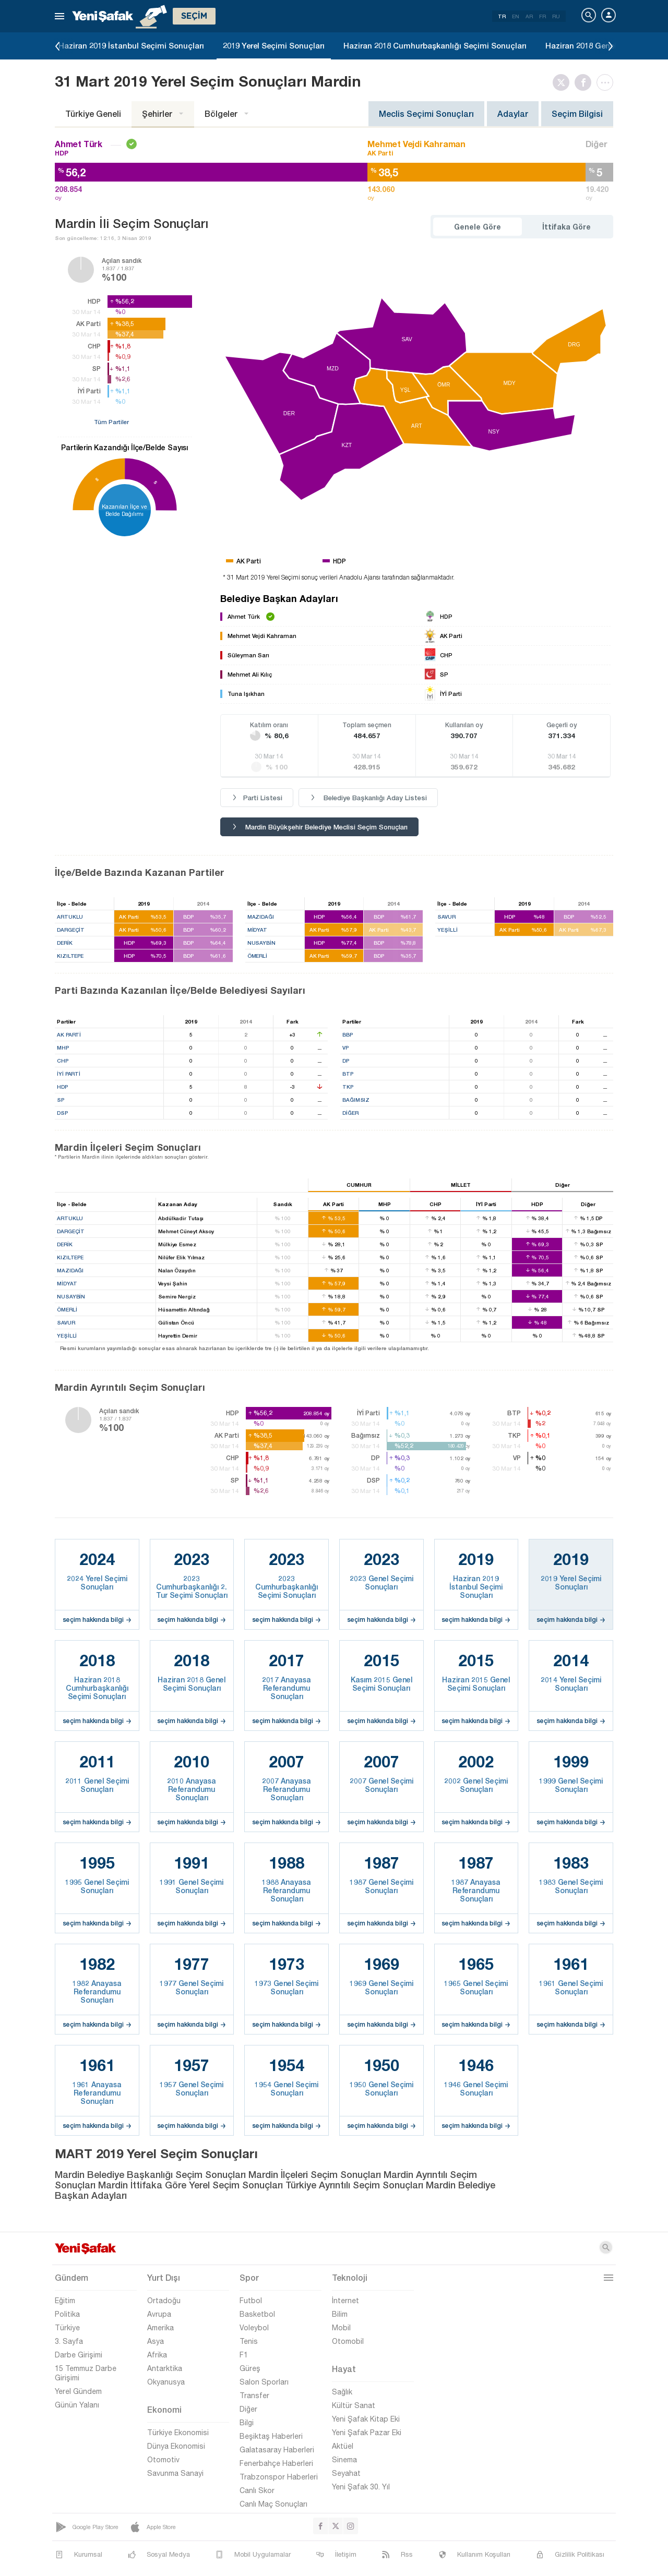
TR (502, 16)
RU (556, 16)
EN (515, 16)
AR (529, 16)
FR (542, 16)
